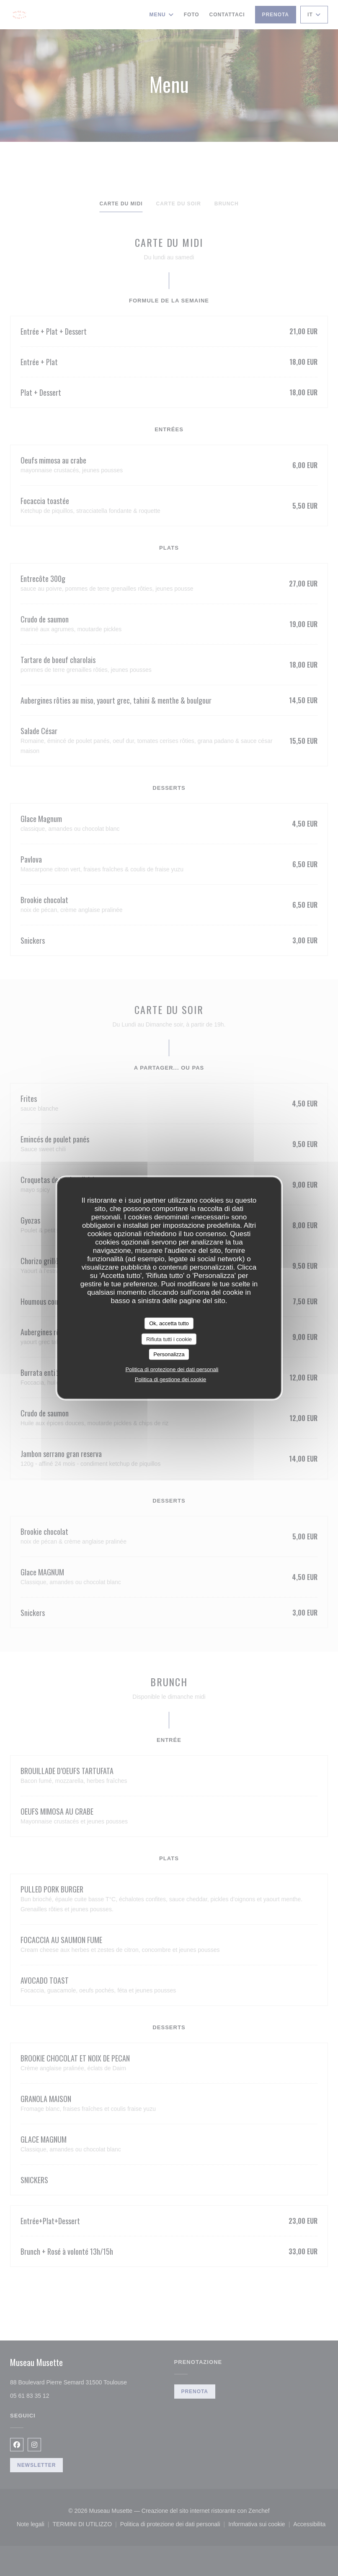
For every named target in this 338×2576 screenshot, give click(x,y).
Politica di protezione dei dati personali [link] (172, 1369)
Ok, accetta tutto (169, 1323)
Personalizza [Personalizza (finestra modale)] (168, 1354)
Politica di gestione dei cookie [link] (170, 1379)
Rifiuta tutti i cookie (169, 1339)
